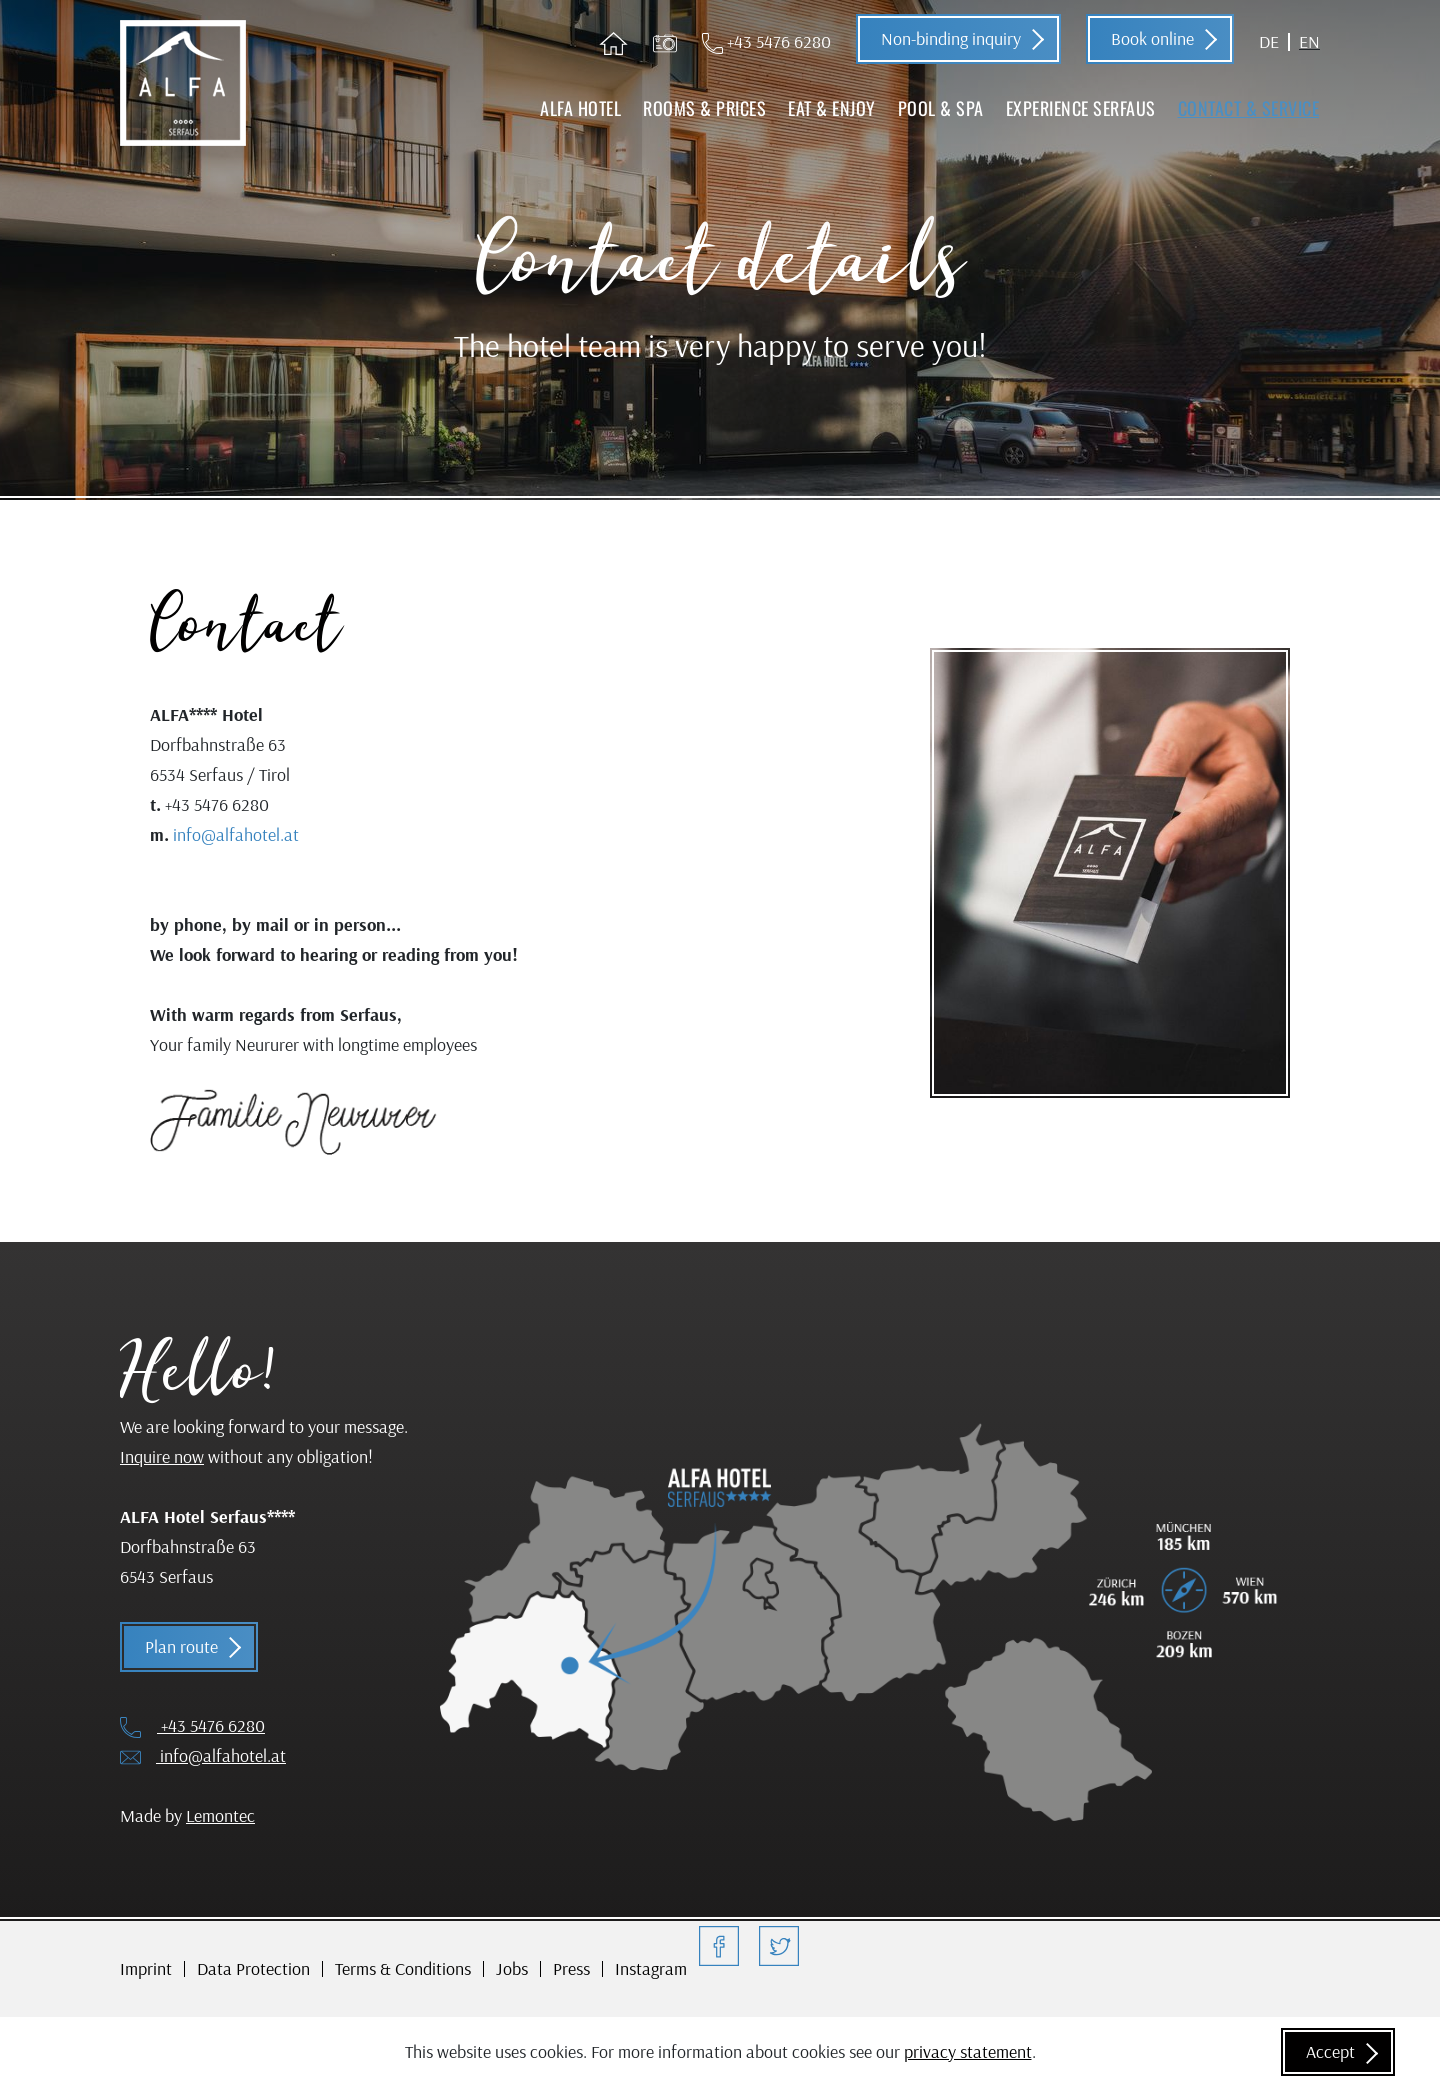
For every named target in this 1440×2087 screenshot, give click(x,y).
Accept (1330, 2051)
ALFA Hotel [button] (580, 108)
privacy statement (968, 2051)
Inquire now (162, 1456)
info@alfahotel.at (236, 834)
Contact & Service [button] (1249, 108)
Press (571, 1969)
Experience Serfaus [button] (1081, 108)
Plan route (181, 1646)
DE (1269, 41)
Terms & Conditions (403, 1969)
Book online (1152, 38)
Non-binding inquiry (951, 38)
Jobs (512, 1969)
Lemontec (220, 1815)
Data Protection (253, 1969)
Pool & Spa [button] (941, 108)
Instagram (651, 1969)
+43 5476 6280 (766, 41)
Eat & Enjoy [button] (832, 108)
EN (1309, 41)
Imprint (146, 1969)
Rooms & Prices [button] (704, 108)
